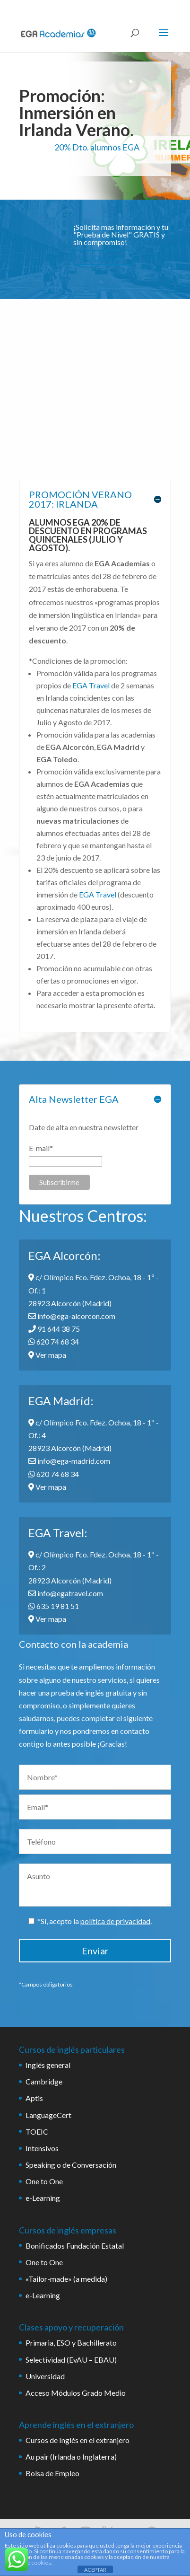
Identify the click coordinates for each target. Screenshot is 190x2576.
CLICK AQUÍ (103, 257)
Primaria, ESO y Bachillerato (71, 2342)
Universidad (45, 2376)
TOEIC (37, 2131)
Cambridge (44, 2081)
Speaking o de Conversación (71, 2164)
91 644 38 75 (54, 1328)
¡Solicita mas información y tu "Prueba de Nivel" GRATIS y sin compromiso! (120, 234)
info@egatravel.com (65, 1593)
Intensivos (42, 2148)
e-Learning (43, 2197)
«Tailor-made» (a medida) (66, 2278)
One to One (44, 2181)
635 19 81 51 (53, 1605)
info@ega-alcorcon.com (71, 1315)
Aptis (34, 2097)
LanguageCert (48, 2114)
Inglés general (48, 2064)
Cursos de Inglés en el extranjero (78, 2439)
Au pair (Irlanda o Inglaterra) (71, 2456)
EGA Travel (91, 685)
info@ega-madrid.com (69, 1460)
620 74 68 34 (53, 1341)
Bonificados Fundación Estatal (75, 2245)
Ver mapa (47, 1354)
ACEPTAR (95, 2570)
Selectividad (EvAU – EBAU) (71, 2359)
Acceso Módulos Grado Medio (76, 2392)
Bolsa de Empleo (52, 2473)
